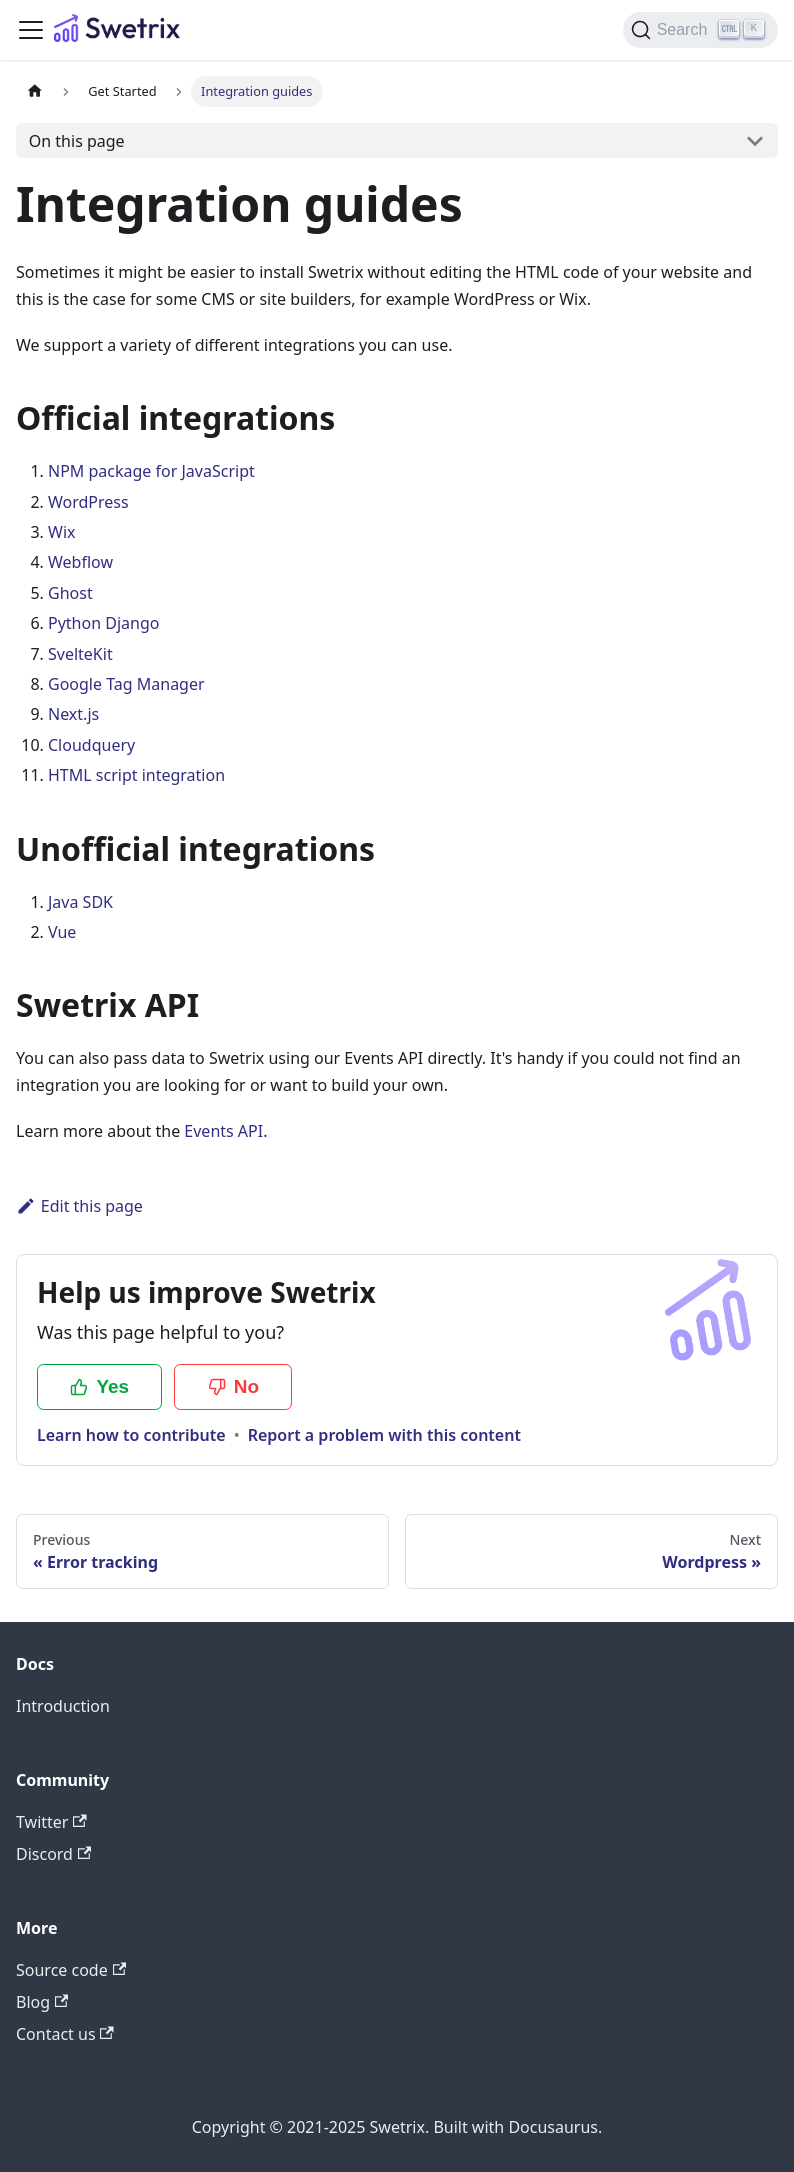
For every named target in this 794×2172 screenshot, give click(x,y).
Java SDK (80, 902)
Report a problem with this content (384, 1435)
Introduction (63, 1706)
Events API (223, 1131)
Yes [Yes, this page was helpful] (99, 1386)
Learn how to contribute (131, 1435)
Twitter (51, 1822)
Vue (62, 932)
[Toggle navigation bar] (31, 30)
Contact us (65, 2034)
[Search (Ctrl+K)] (700, 30)
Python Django (103, 623)
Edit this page (79, 1206)
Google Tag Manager (126, 684)
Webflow (80, 562)
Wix (61, 532)
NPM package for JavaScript (151, 471)
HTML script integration (136, 775)
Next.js (73, 714)
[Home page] (35, 91)
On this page (77, 141)
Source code (71, 1970)
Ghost (70, 593)
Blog (42, 2002)
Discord (53, 1854)
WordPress (88, 502)
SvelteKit (80, 654)
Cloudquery (91, 745)
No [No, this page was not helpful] (233, 1386)
